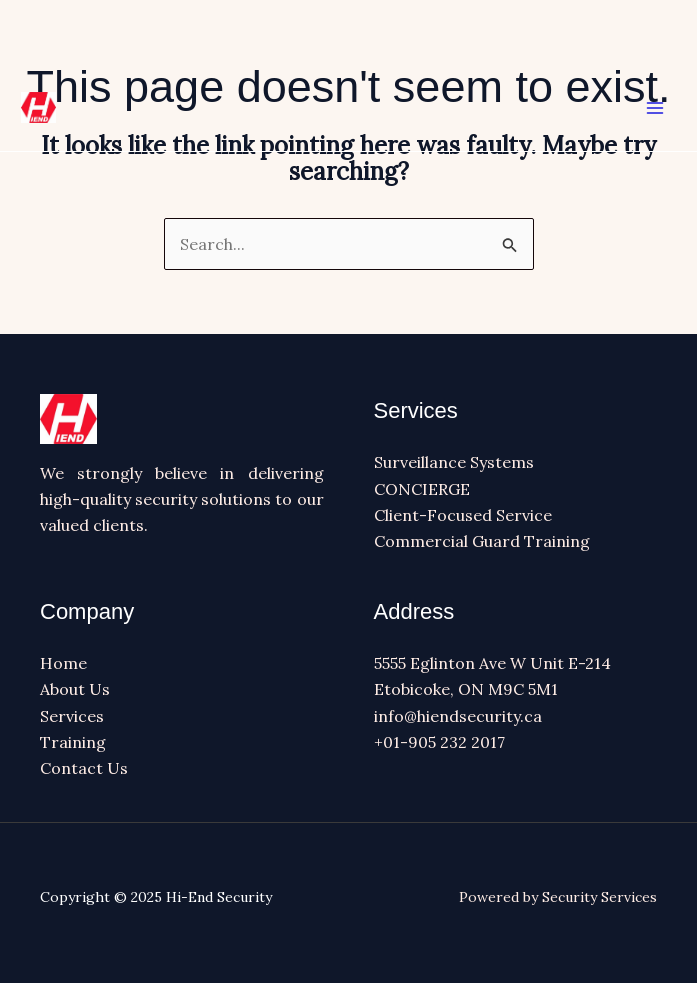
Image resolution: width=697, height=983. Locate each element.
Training (73, 742)
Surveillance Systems (454, 462)
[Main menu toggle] (655, 108)
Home (63, 663)
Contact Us (84, 768)
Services (72, 716)
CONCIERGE (422, 489)
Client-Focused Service (463, 515)
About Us (75, 689)
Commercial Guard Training (482, 541)
